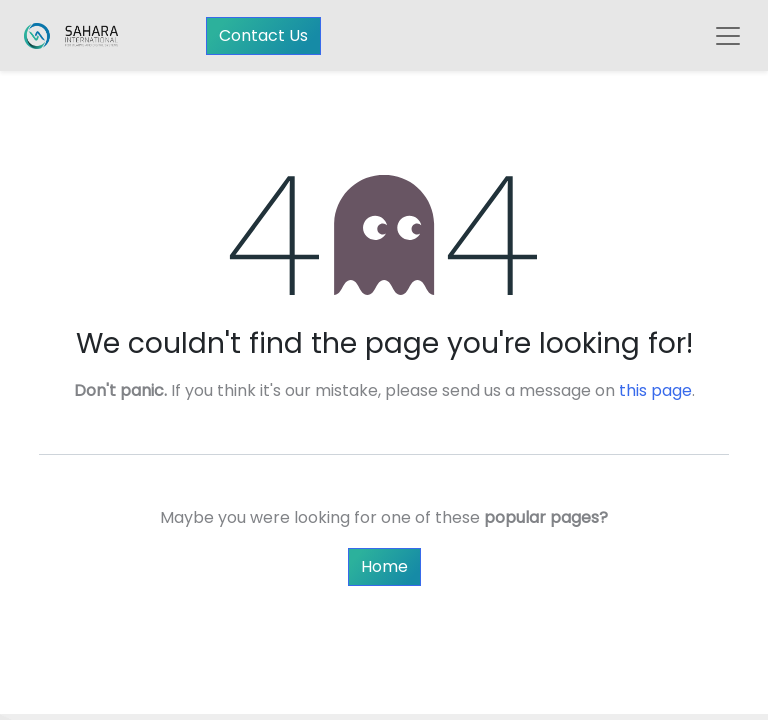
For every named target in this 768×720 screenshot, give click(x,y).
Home (384, 566)
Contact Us (263, 35)
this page (655, 390)
